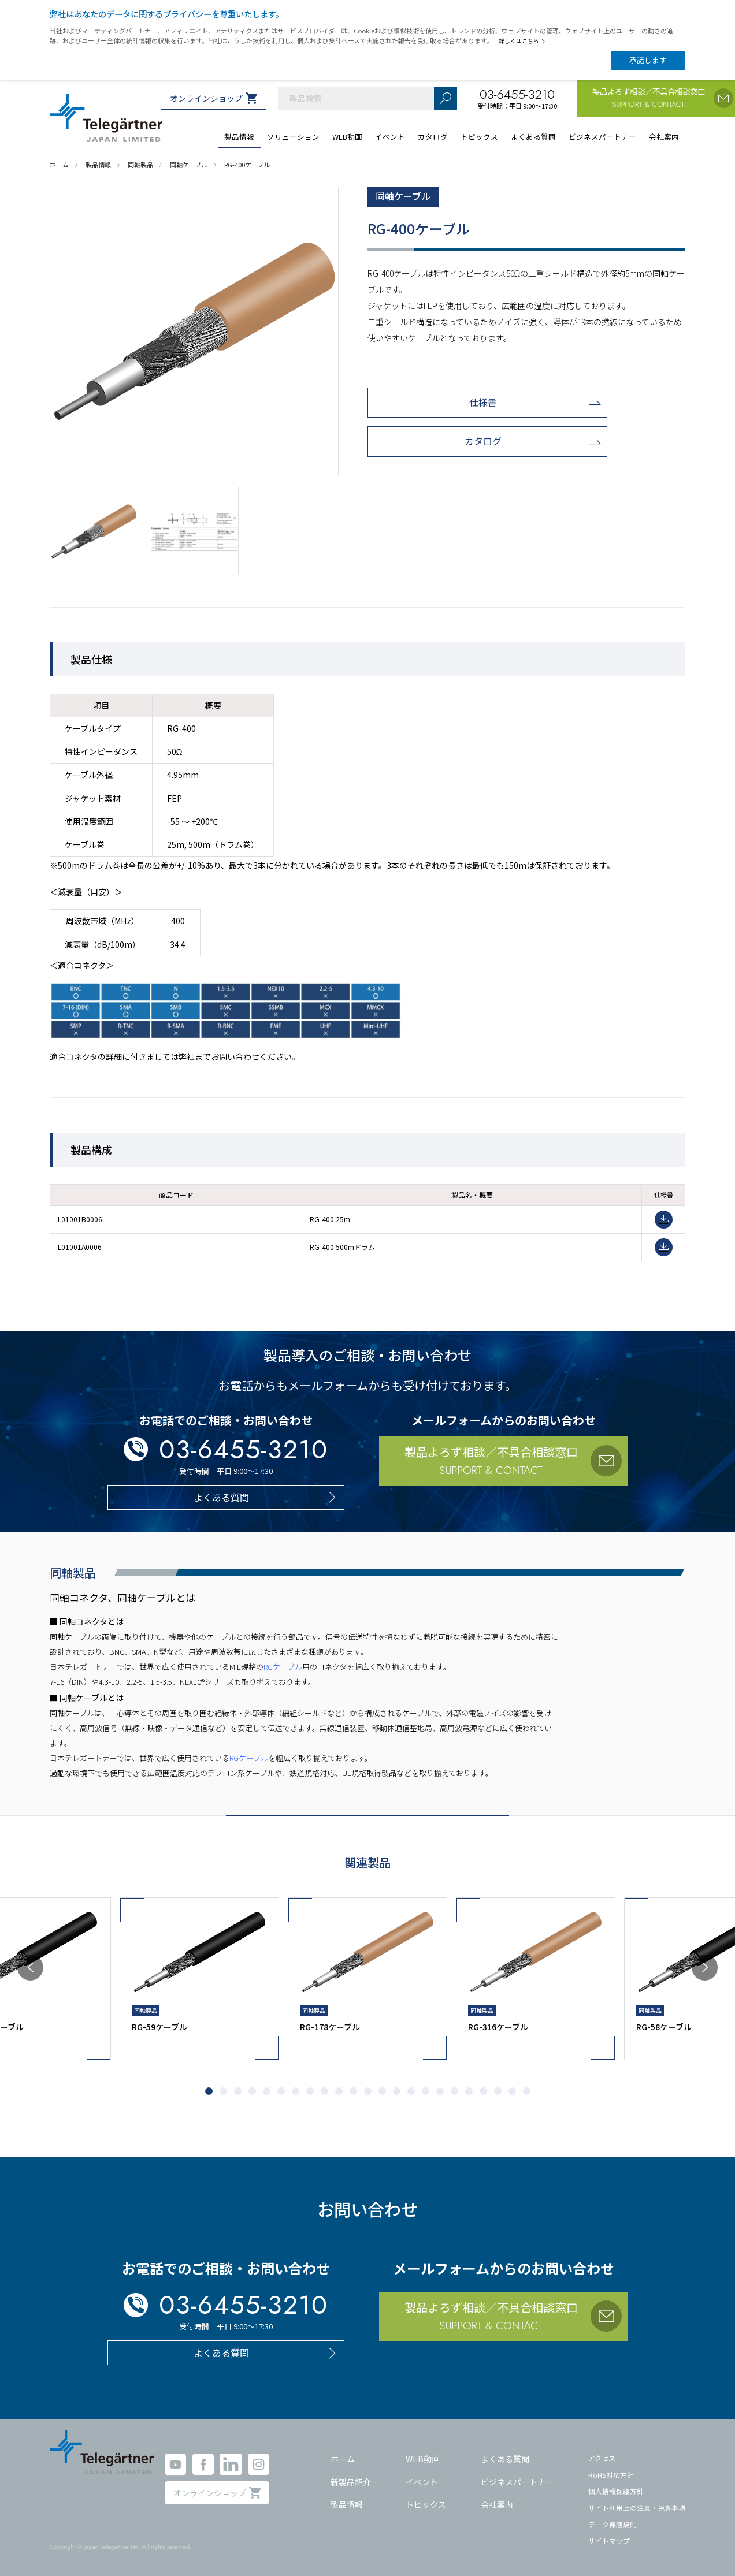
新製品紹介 (351, 2482)
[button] (30, 1968)
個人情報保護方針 (616, 2491)
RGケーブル (282, 1666)
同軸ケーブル (403, 196)
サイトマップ (609, 2540)
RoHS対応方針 (611, 2475)
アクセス (601, 2458)
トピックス (426, 2504)
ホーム (343, 2459)
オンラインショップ (206, 98)
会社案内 (497, 2504)
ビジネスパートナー (517, 2482)
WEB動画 (423, 2459)
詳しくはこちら (522, 41)
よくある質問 (505, 2459)
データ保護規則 (612, 2524)
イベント (422, 2482)
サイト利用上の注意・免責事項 (636, 2507)
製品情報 (347, 2504)
